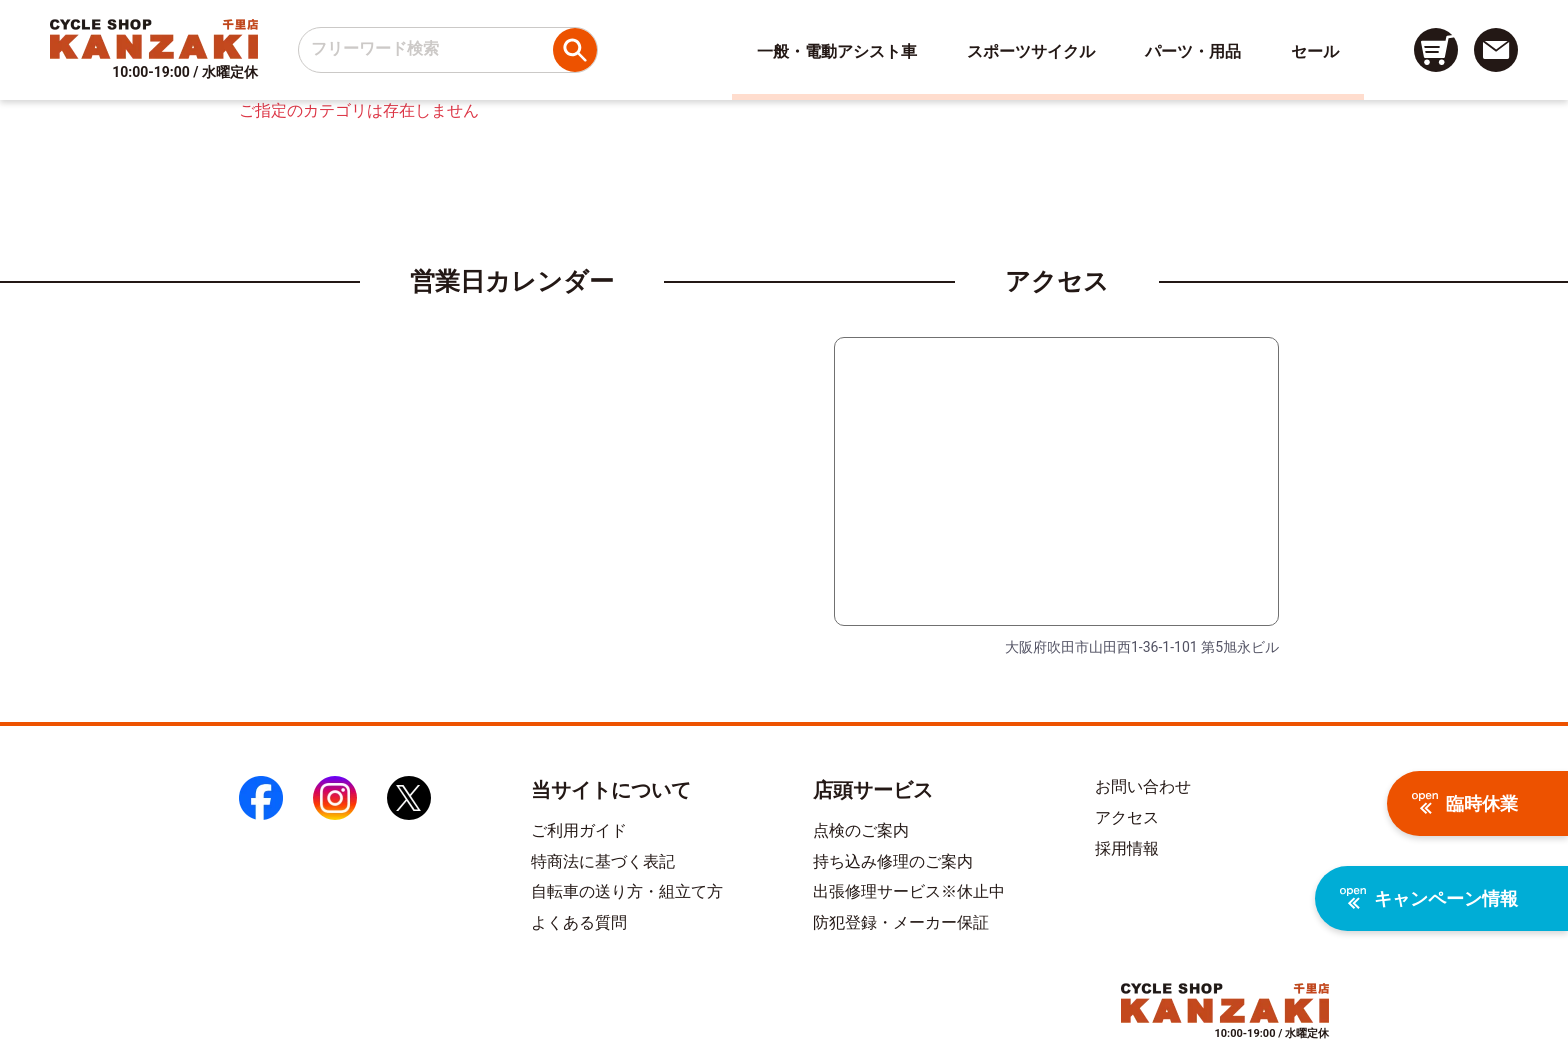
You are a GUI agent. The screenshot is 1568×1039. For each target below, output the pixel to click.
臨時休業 (1465, 803)
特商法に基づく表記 (603, 861)
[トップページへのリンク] (154, 39)
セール (1315, 51)
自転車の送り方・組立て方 (627, 891)
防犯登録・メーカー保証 (901, 922)
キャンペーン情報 (1429, 898)
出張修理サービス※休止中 (909, 891)
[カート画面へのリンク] (1436, 50)
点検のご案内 (861, 830)
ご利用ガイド (579, 830)
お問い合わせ (1143, 786)
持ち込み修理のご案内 (893, 861)
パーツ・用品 (1193, 51)
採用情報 (1127, 848)
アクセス (1127, 817)
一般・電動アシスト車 (837, 51)
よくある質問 (579, 922)
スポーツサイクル (1031, 51)
